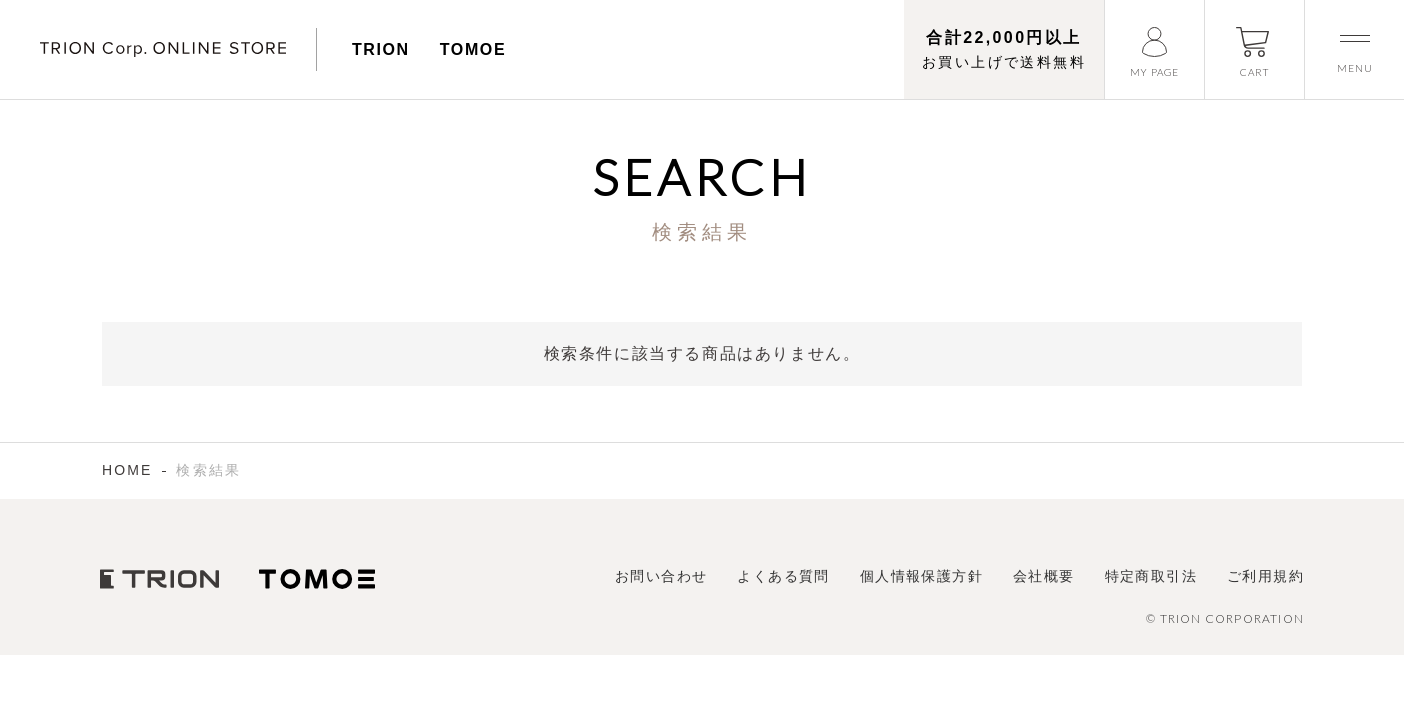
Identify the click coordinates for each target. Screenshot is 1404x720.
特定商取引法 (1151, 576)
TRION (381, 49)
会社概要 (1044, 576)
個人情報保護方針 (921, 576)
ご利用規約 (1265, 576)
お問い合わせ (661, 576)
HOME (127, 470)
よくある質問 (783, 576)
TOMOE (473, 49)
